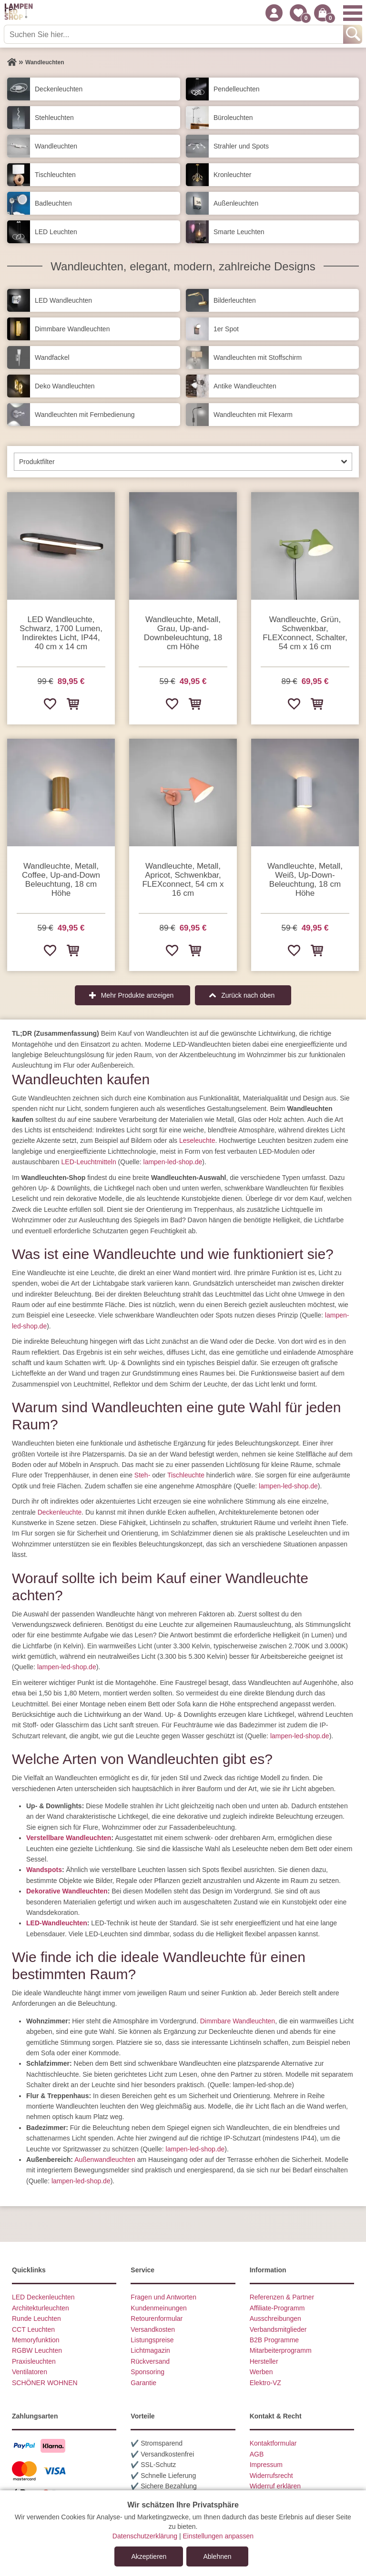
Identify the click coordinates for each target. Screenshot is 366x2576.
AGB (257, 2454)
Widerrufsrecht (271, 2475)
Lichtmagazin (150, 2350)
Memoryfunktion (36, 2340)
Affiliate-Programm (277, 2308)
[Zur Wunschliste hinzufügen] (49, 703)
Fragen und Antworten (163, 2297)
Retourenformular (157, 2318)
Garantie (143, 2383)
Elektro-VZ (265, 2383)
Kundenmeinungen (159, 2308)
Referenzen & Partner (282, 2297)
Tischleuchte (185, 1475)
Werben (261, 2372)
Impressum (266, 2464)
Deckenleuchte (60, 1512)
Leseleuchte (197, 1140)
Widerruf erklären (275, 2486)
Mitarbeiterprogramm (281, 2350)
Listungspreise (152, 2340)
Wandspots (44, 1869)
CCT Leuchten (33, 2329)
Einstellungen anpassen (218, 2536)
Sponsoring (147, 2372)
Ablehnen (217, 2556)
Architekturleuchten (40, 2308)
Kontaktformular (273, 2443)
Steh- (142, 1475)
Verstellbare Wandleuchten (68, 1838)
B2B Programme (274, 2340)
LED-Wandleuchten (56, 1923)
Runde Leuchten (36, 2318)
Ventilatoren (29, 2372)
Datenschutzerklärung (144, 2536)
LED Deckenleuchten (43, 2297)
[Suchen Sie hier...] (174, 34)
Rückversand (150, 2361)
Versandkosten (153, 2329)
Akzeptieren (148, 2556)
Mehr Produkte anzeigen (137, 995)
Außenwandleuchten (104, 2159)
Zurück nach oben (247, 995)
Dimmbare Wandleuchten (237, 2021)
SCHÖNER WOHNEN (45, 2383)
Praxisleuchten (34, 2361)
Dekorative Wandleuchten (67, 1891)
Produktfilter (37, 462)
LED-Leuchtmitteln (88, 1162)
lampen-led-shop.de (173, 1162)
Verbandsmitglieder (278, 2329)
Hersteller (264, 2361)
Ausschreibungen (275, 2318)
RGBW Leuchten (37, 2350)
